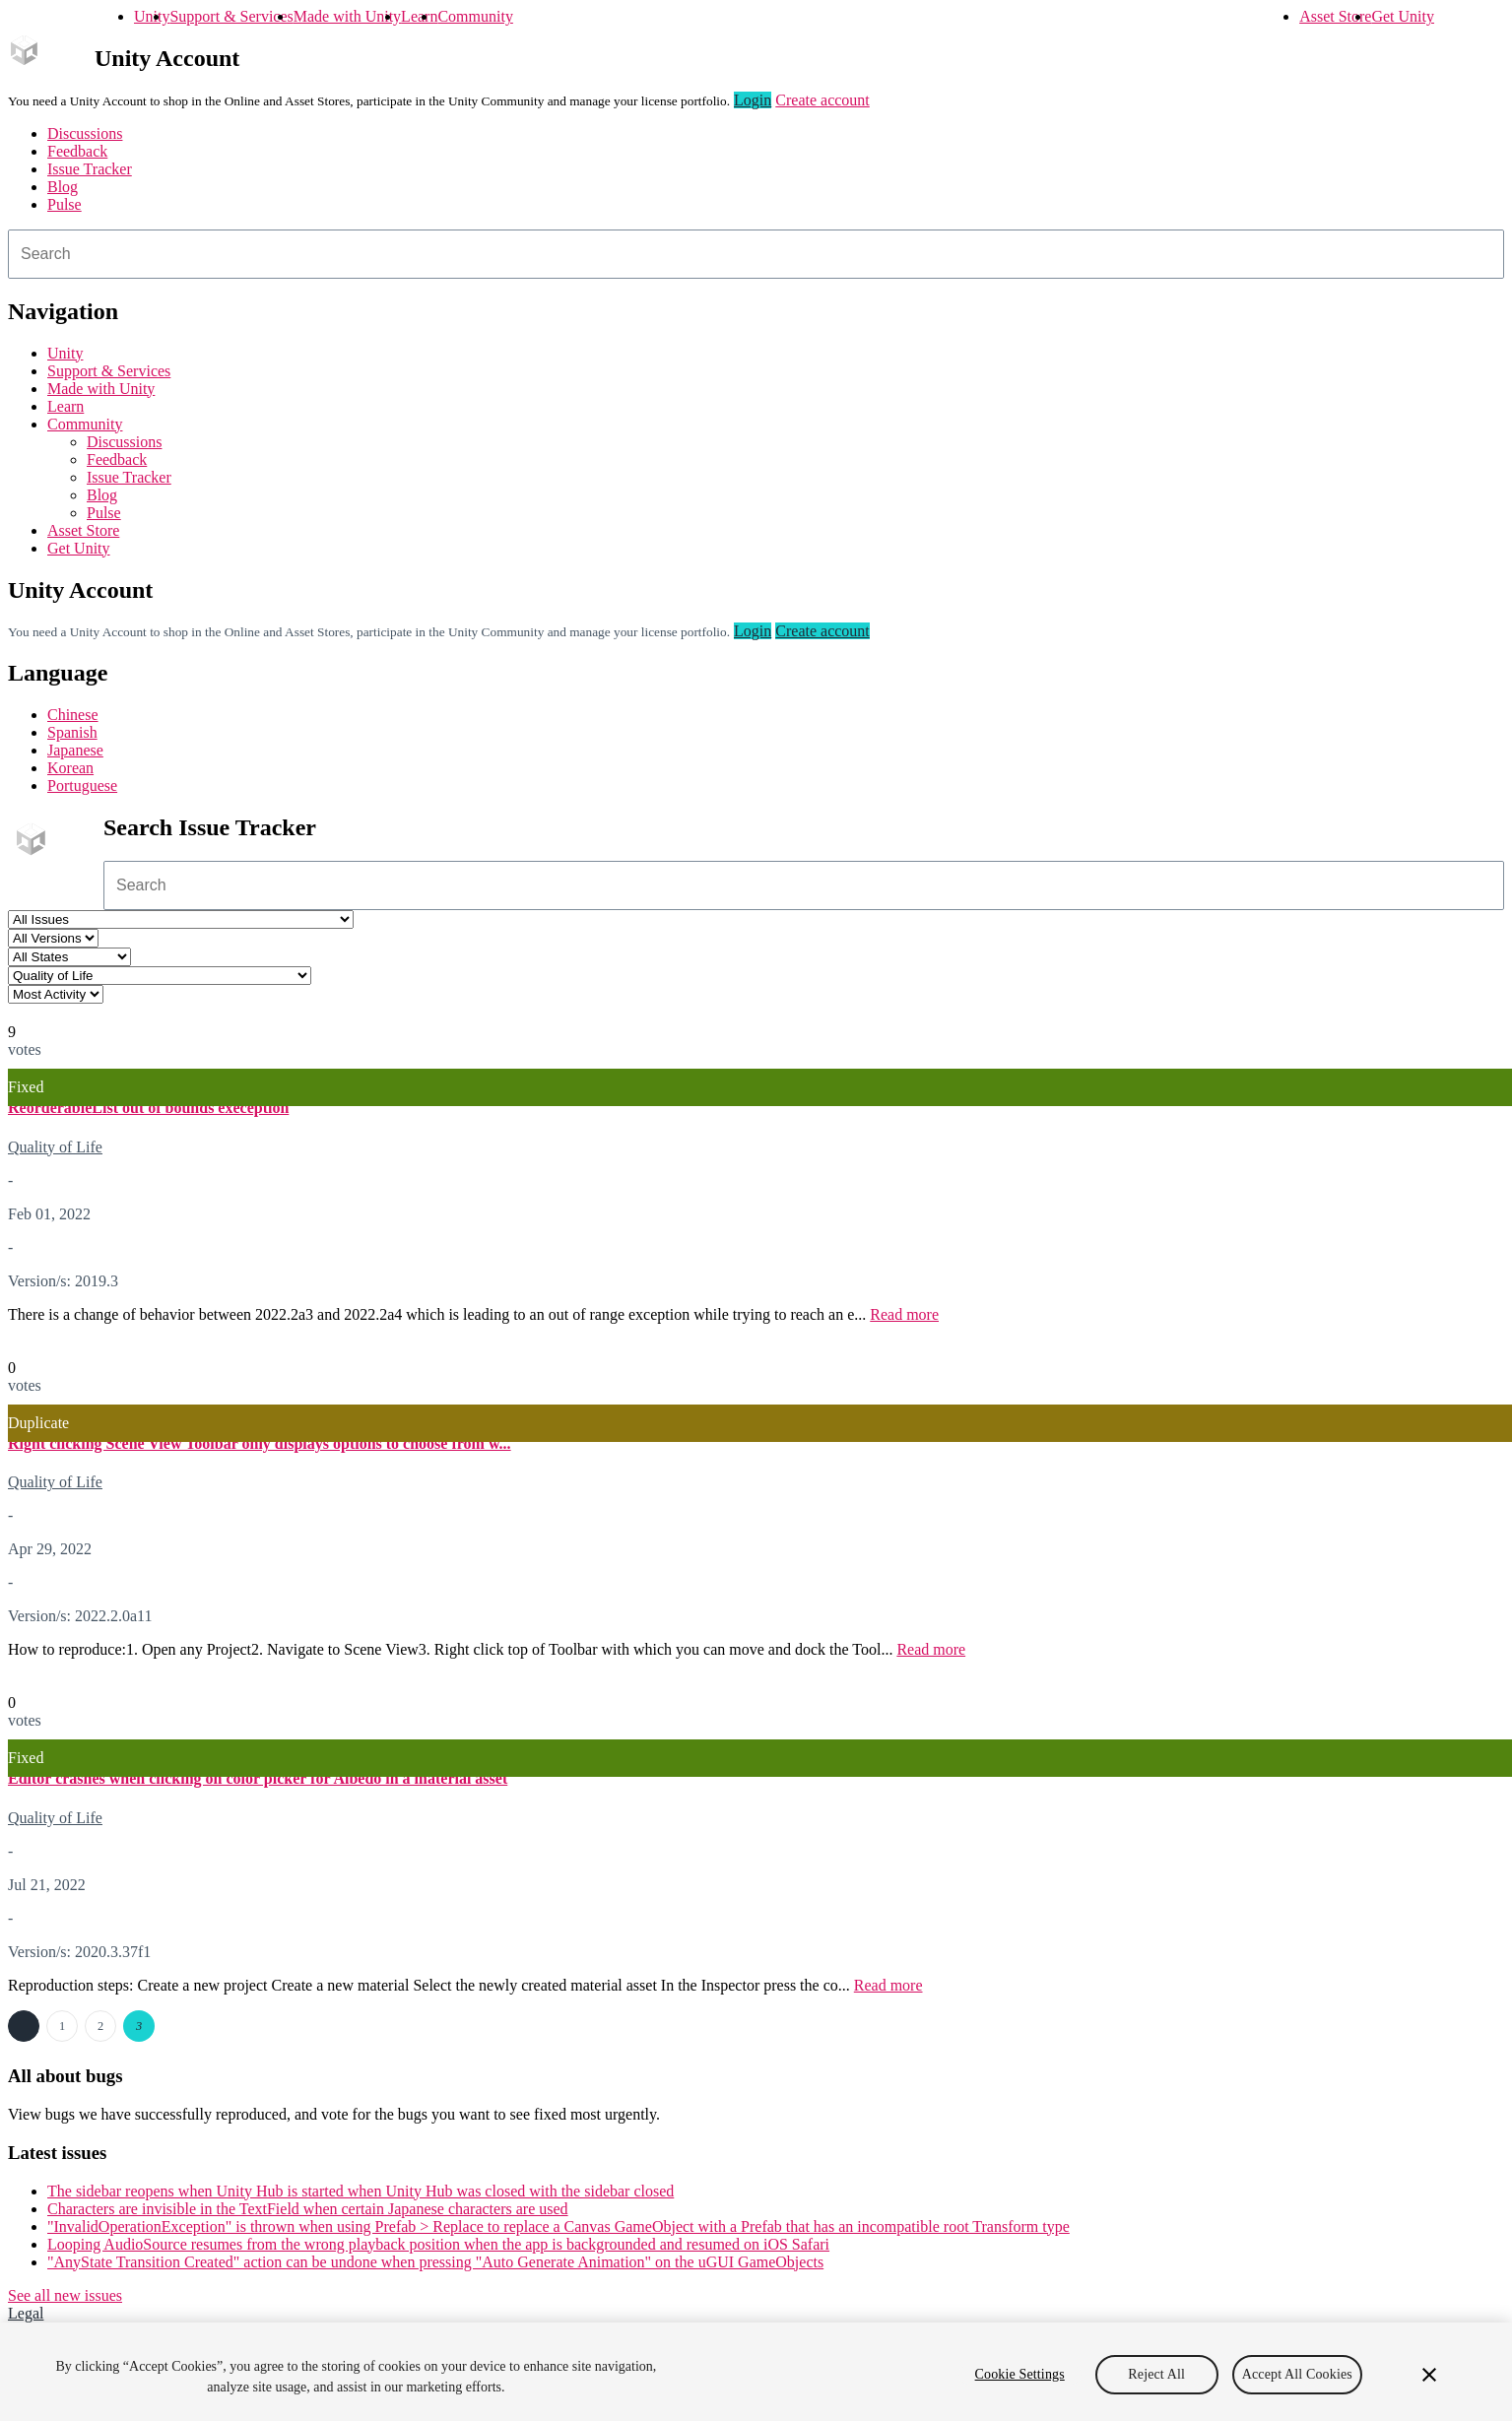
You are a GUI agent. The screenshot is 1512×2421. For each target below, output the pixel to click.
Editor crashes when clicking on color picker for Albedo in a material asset (257, 1778)
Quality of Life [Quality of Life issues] (55, 1147)
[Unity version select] (53, 938)
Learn (419, 16)
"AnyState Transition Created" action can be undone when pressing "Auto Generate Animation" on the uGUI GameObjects (435, 2262)
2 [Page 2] (100, 2026)
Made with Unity (347, 16)
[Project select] (181, 919)
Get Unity (1402, 16)
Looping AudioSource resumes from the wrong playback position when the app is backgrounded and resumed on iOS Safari (438, 2244)
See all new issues (65, 2295)
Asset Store (1335, 16)
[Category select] (159, 975)
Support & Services (231, 16)
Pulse (64, 204)
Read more (904, 1314)
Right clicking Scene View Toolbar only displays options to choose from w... (259, 1443)
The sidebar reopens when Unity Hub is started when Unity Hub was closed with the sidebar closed (360, 2191)
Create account (822, 100)
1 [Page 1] (62, 2026)
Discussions (84, 133)
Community (474, 16)
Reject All (1156, 2374)
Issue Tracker (89, 169)
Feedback (77, 151)
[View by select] (55, 994)
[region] (756, 2372)
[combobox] (756, 254)
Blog (62, 186)
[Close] (1429, 2374)
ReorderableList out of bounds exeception (148, 1107)
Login (752, 100)
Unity (151, 16)
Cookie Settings (1020, 2374)
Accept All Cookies (1297, 2374)
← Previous (23, 2026)
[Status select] (69, 957)
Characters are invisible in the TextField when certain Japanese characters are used (307, 2208)
